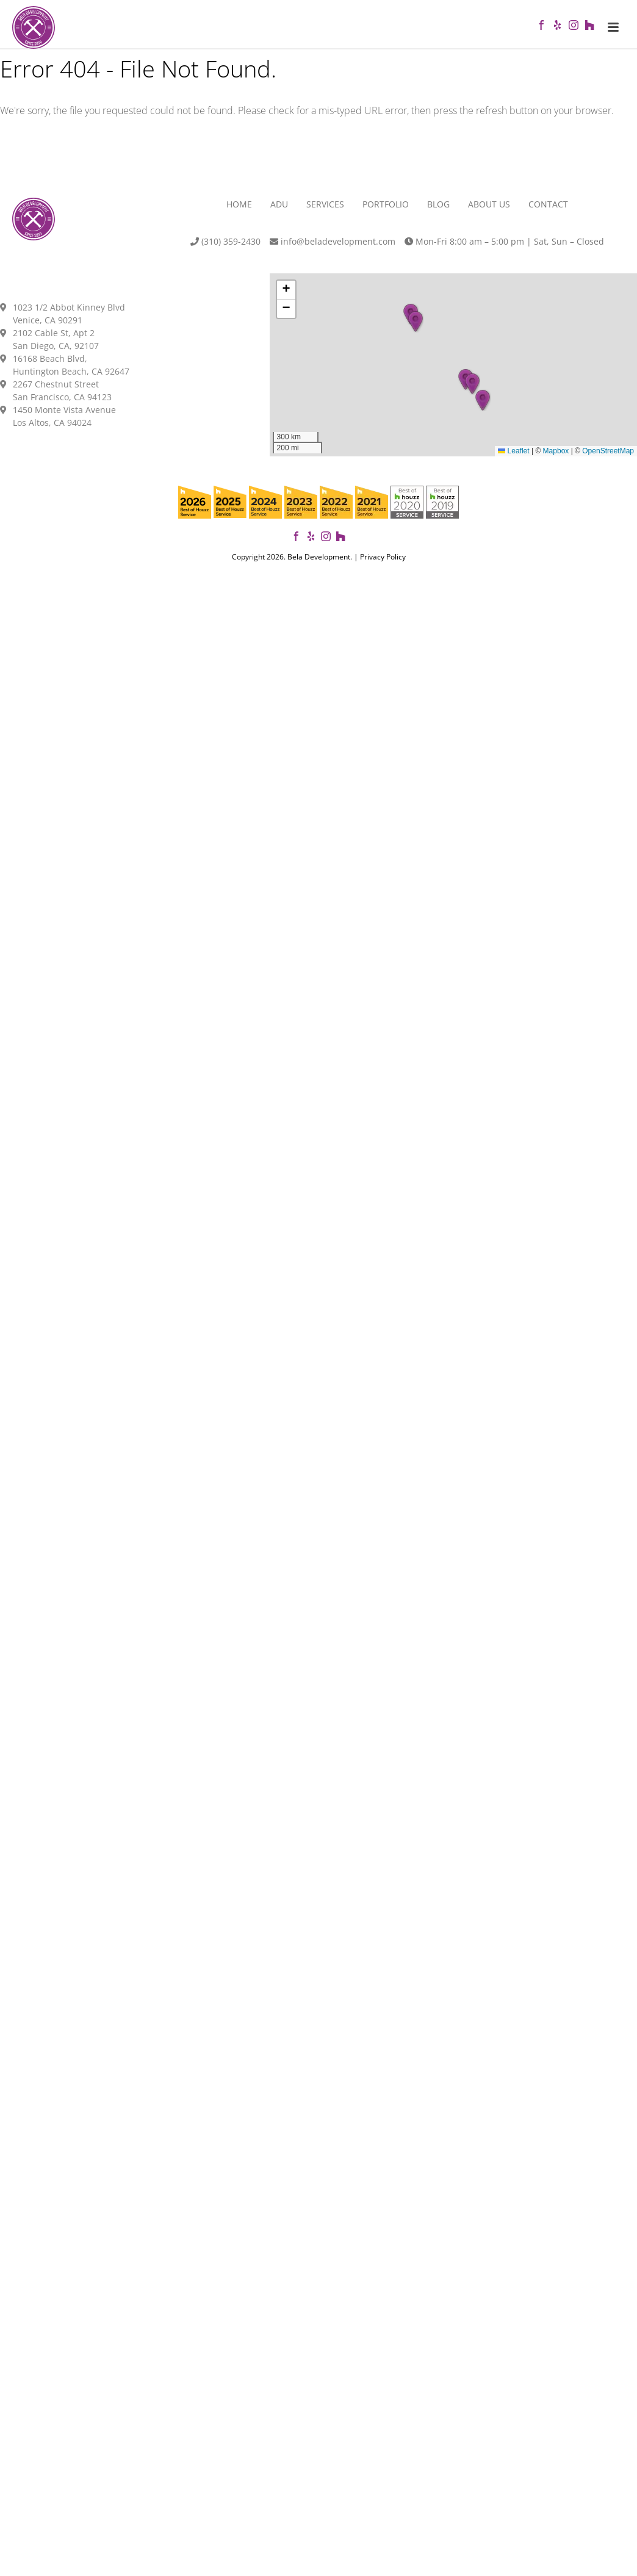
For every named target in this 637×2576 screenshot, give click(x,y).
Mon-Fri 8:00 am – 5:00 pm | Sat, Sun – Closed (504, 248)
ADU (279, 211)
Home (239, 211)
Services (325, 211)
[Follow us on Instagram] (326, 544)
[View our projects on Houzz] (340, 544)
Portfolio (385, 211)
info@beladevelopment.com (332, 248)
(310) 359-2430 (225, 248)
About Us (489, 211)
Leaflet (513, 457)
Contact (548, 211)
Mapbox (556, 457)
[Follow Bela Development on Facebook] (296, 544)
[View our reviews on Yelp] (311, 544)
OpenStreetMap (608, 457)
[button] (483, 406)
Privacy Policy (383, 563)
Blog (438, 211)
